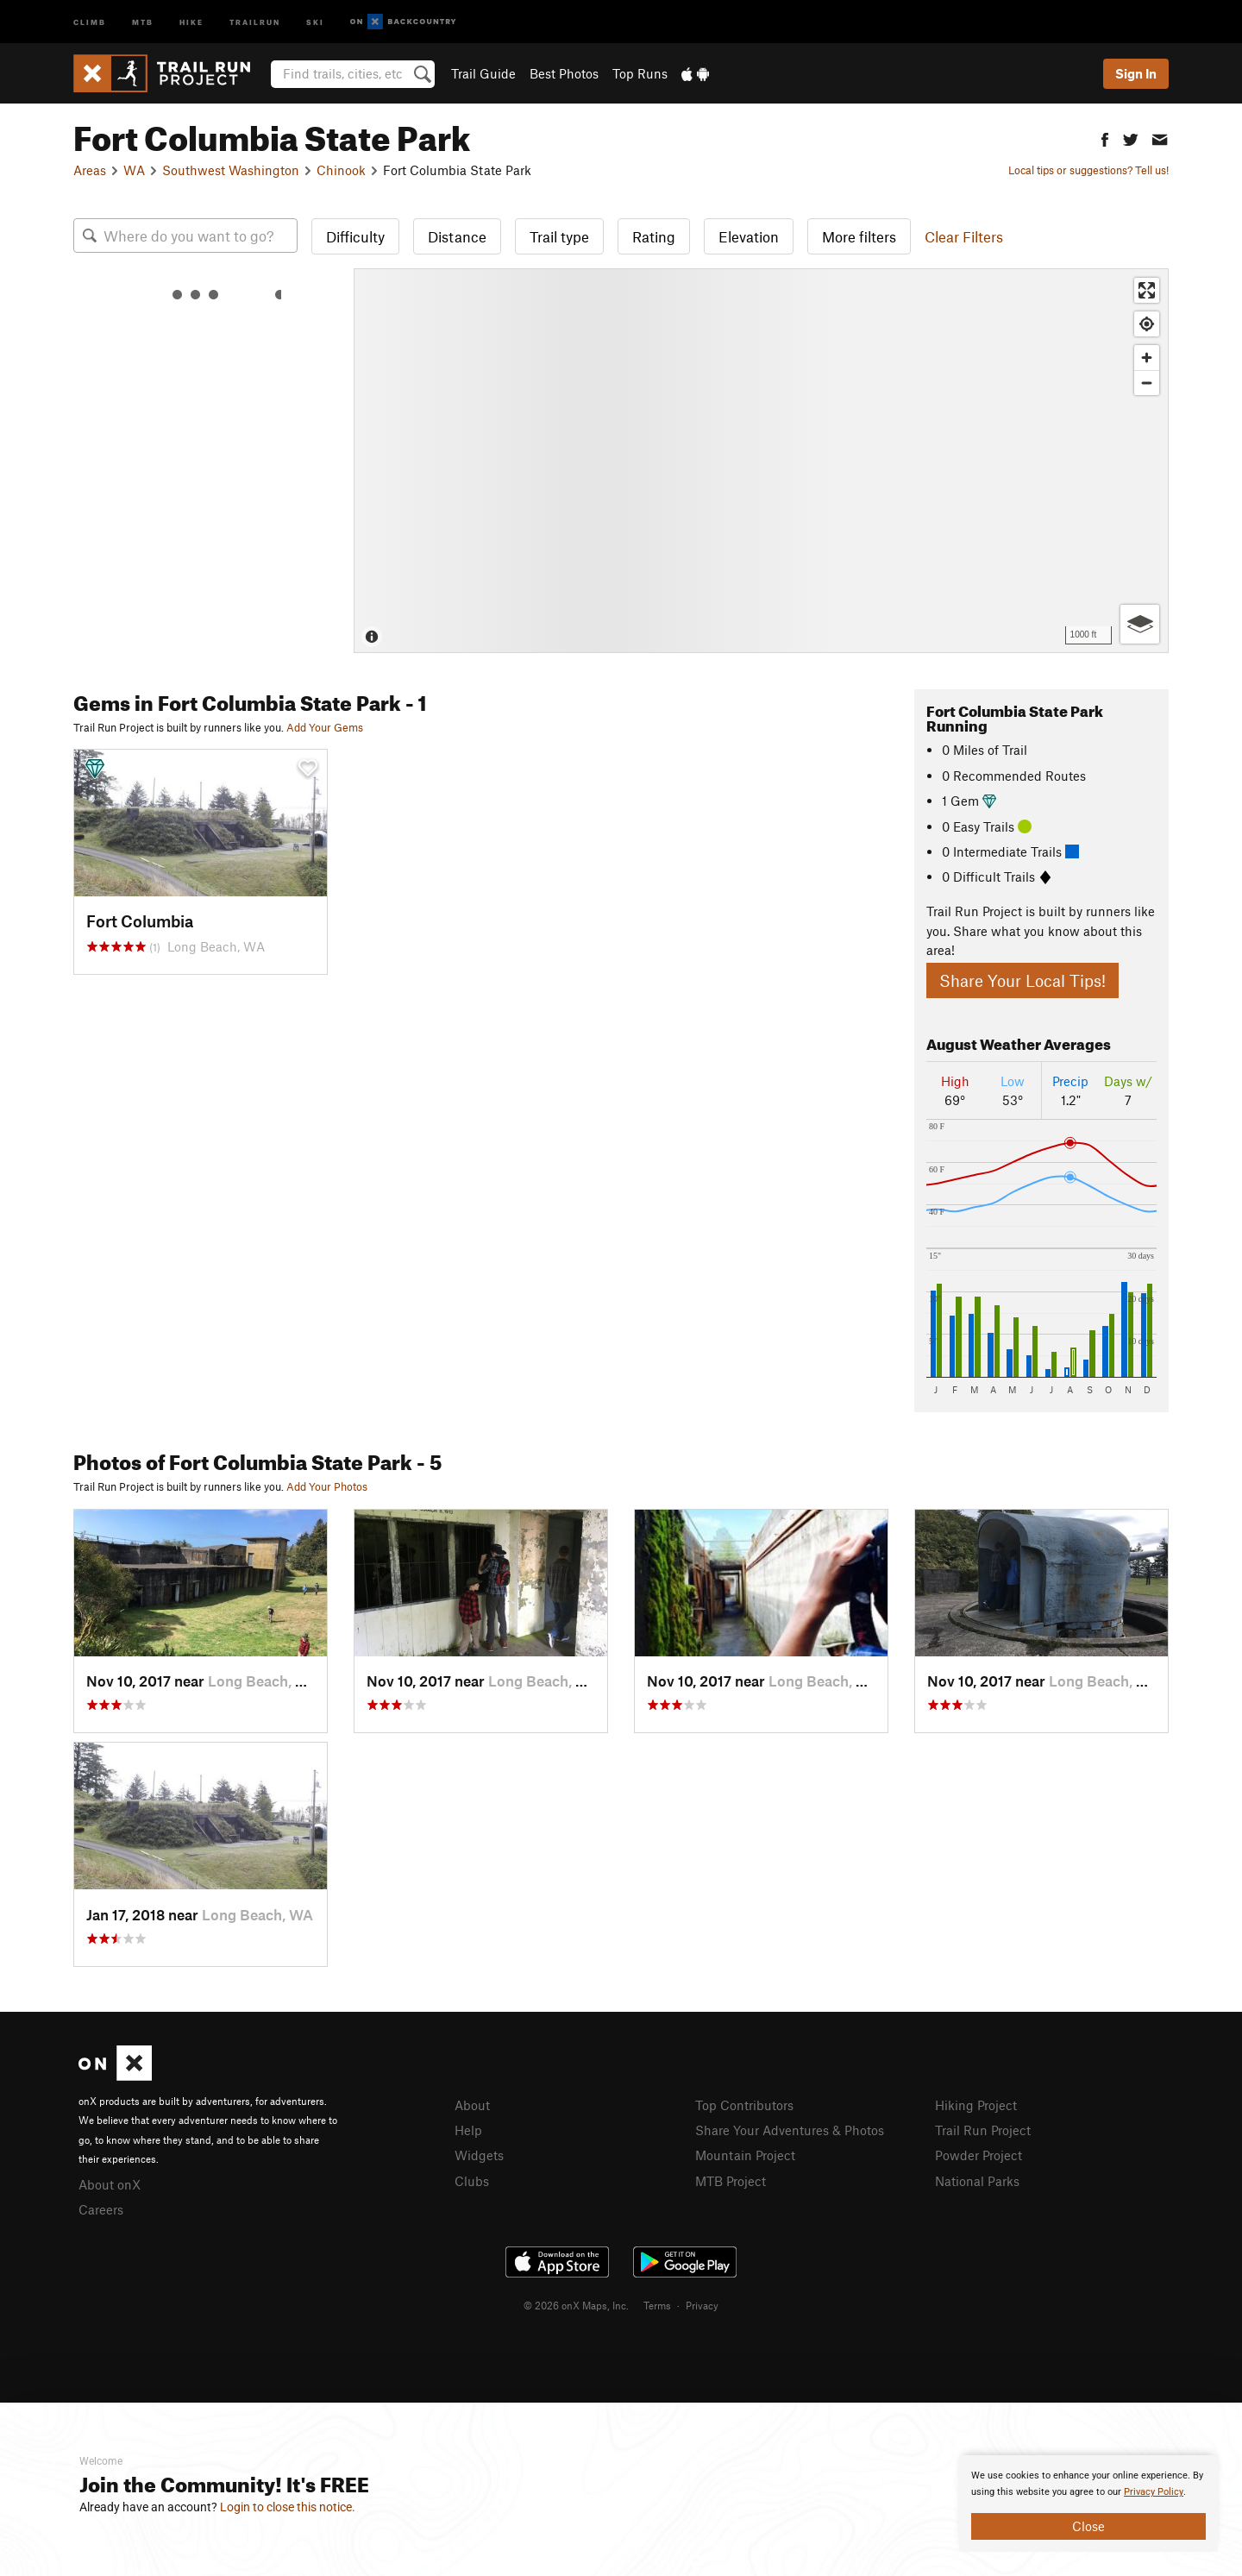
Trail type (559, 236)
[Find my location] (1146, 323)
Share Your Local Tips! (1022, 980)
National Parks (977, 2181)
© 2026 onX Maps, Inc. (576, 2305)
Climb (89, 21)
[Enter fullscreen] (1146, 290)
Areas (89, 170)
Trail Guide (483, 73)
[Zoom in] (1146, 357)
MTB (143, 21)
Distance (457, 236)
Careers (100, 2209)
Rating (653, 236)
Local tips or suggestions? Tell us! (1088, 170)
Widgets (479, 2155)
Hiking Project (976, 2105)
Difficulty (355, 236)
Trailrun (254, 21)
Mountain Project (745, 2155)
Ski (315, 21)
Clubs (472, 2181)
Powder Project (978, 2155)
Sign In (1136, 73)
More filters (859, 236)
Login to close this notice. (287, 2507)
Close (1088, 2526)
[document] (1088, 2503)
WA (134, 170)
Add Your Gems (324, 727)
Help (468, 2130)
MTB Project (730, 2181)
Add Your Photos (326, 1486)
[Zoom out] (1146, 382)
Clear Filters (964, 236)
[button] (1105, 138)
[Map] (761, 460)
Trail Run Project (983, 2130)
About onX (109, 2184)
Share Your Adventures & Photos (789, 2130)
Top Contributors (744, 2105)
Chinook (341, 170)
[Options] (1139, 624)
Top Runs (640, 73)
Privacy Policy (1153, 2491)
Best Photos (564, 73)
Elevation (748, 236)
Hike (191, 21)
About (472, 2105)
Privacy (702, 2305)
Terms (657, 2305)
